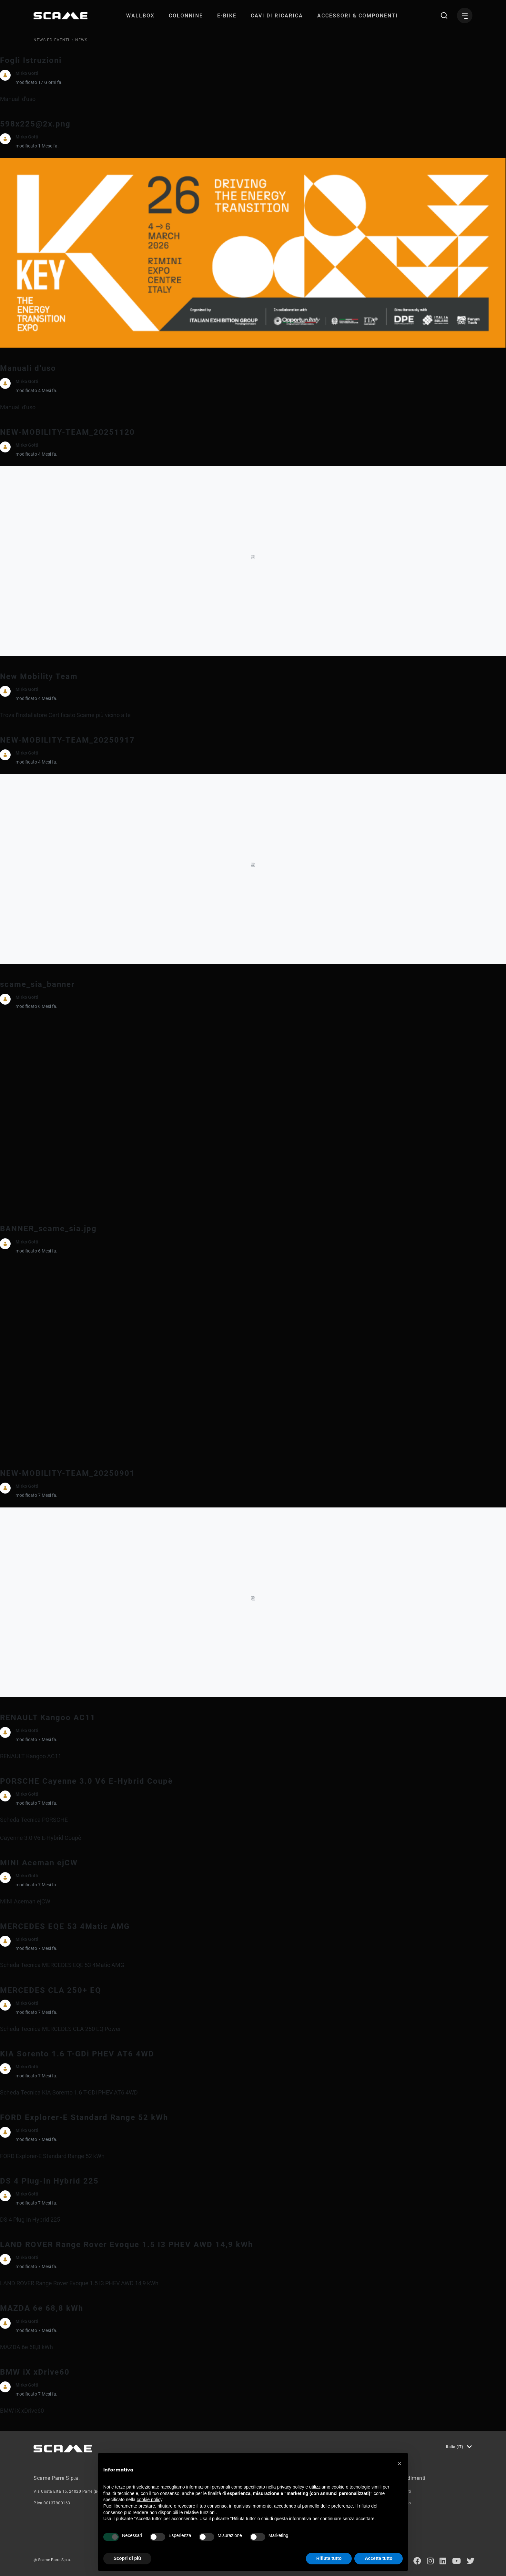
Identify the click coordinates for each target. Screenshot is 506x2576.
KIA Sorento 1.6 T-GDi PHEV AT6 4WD (77, 2053)
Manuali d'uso (28, 368)
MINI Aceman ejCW (39, 1862)
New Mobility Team (39, 676)
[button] (399, 2463)
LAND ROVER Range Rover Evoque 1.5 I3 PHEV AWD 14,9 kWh (126, 2244)
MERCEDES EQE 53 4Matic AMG (65, 1926)
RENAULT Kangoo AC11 (48, 1717)
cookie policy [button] (149, 2499)
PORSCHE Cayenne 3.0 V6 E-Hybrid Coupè (86, 1781)
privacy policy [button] (290, 2487)
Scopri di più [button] (127, 2558)
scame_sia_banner (37, 984)
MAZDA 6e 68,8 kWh (41, 2308)
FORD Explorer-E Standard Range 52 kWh (84, 2117)
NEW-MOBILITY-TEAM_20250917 (67, 740)
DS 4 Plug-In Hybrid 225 (49, 2181)
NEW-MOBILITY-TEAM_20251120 (67, 432)
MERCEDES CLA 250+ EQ (50, 1990)
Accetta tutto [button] (378, 2558)
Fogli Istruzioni (31, 60)
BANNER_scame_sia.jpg (48, 1228)
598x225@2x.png (35, 123)
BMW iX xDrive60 (35, 2372)
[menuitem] (140, 16)
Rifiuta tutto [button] (329, 2558)
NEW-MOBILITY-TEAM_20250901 (67, 1473)
